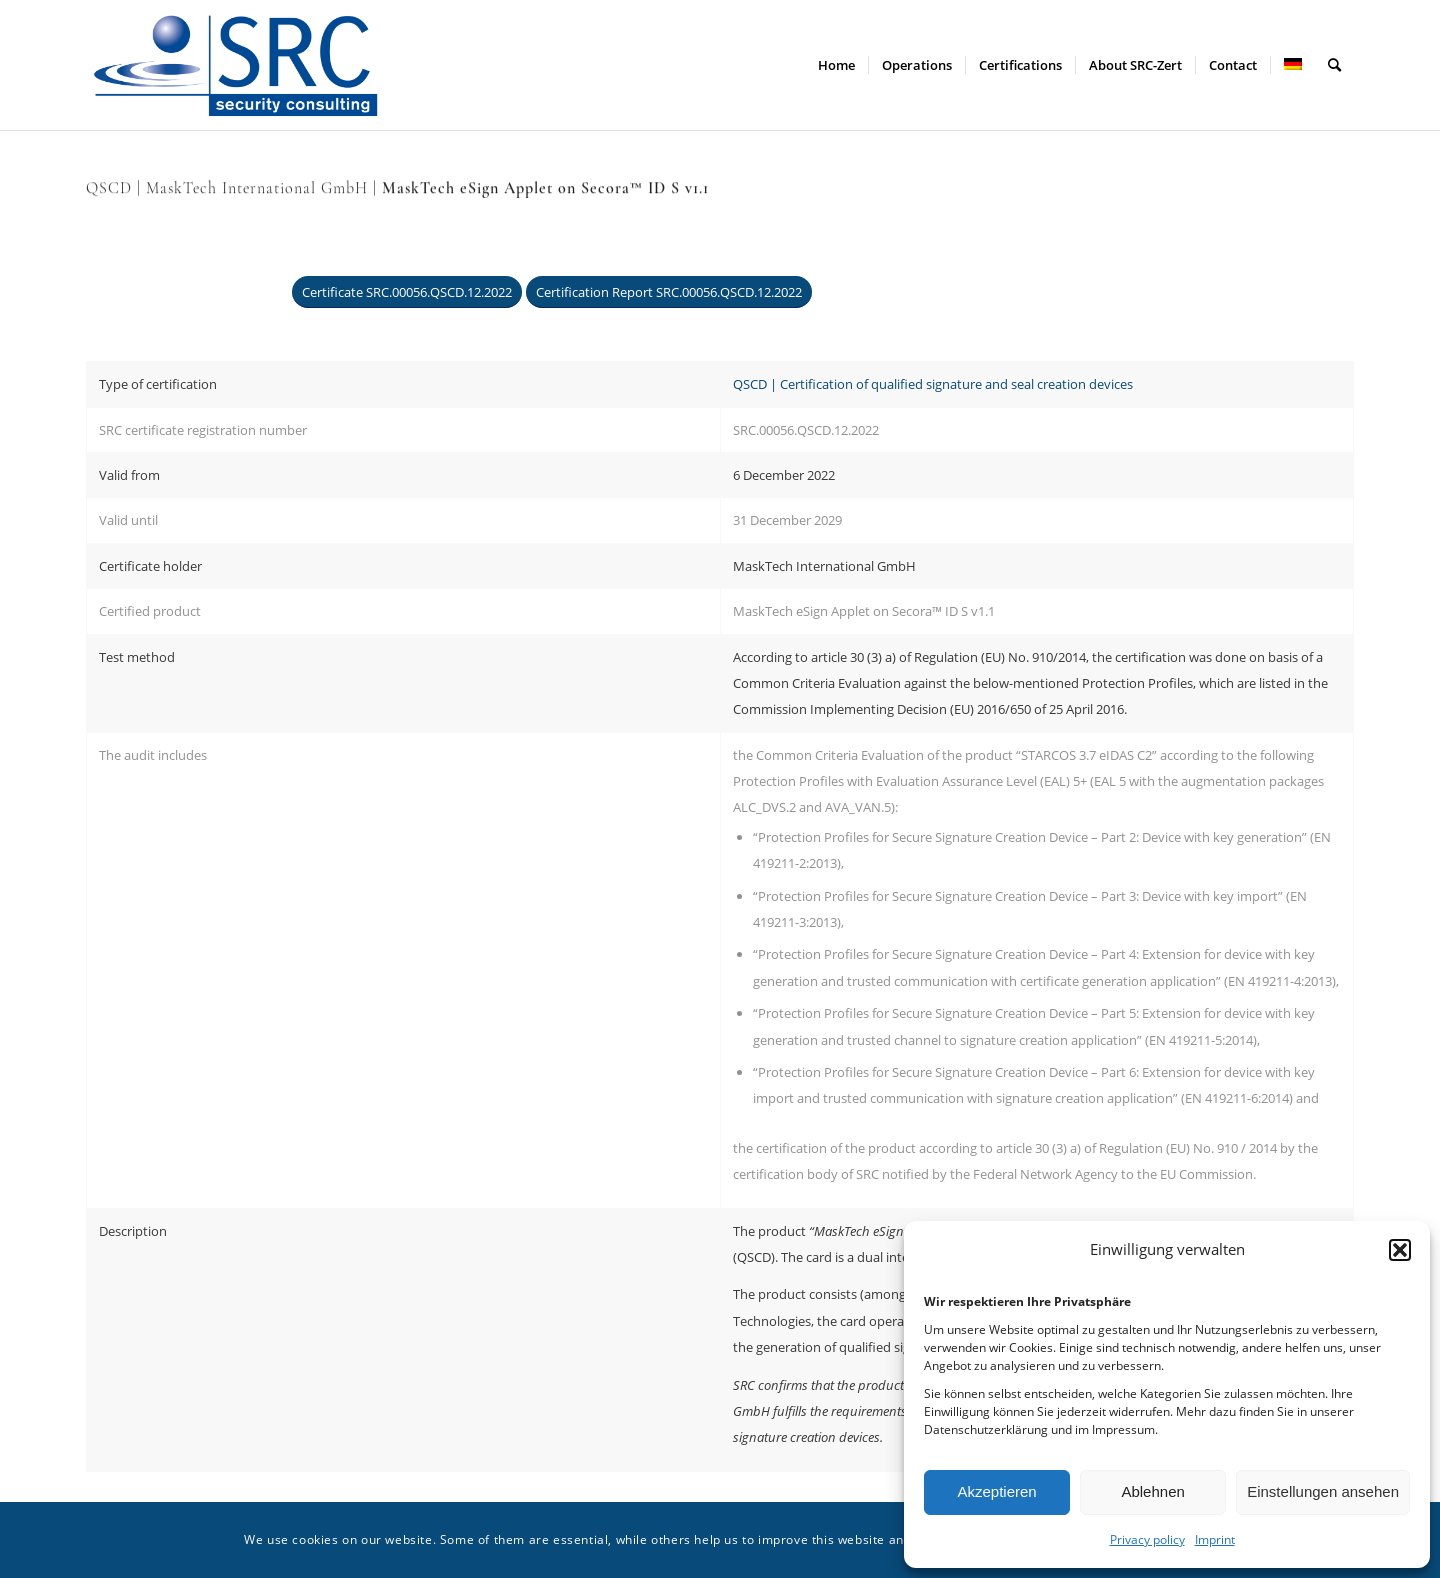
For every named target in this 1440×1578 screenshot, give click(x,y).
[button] (1400, 1250)
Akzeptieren (996, 1491)
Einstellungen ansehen (1323, 1491)
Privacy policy (1147, 1539)
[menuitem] (836, 65)
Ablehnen (1152, 1491)
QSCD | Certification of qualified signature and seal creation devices (933, 384)
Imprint (1215, 1539)
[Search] (1334, 65)
